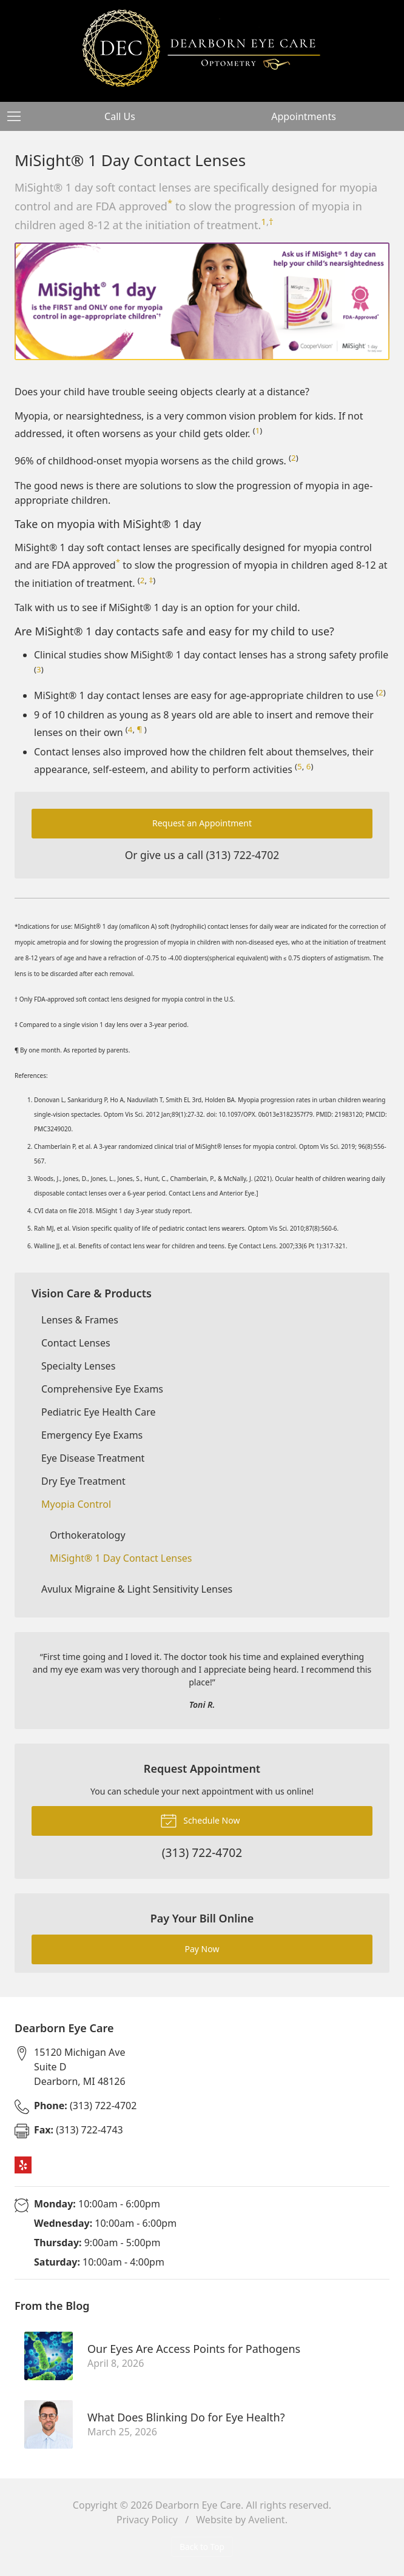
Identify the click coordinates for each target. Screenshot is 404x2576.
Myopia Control (76, 1504)
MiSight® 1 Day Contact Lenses (121, 1558)
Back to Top (202, 2546)
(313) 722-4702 (243, 855)
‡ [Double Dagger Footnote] (151, 580)
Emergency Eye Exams (92, 1435)
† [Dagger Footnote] (271, 221)
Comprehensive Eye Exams (102, 1389)
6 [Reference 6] (308, 766)
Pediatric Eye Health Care (98, 1412)
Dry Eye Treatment (83, 1481)
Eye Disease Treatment (92, 1458)
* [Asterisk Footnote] (169, 202)
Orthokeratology (88, 1535)
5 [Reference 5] (299, 766)
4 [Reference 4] (130, 729)
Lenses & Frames (79, 1319)
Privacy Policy (147, 2519)
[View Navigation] (18, 116)
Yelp (23, 2164)
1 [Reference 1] (263, 221)
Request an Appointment (202, 823)
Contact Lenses (75, 1343)
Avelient (266, 2519)
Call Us (119, 116)
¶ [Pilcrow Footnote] (140, 729)
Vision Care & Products (92, 1293)
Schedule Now (200, 1820)
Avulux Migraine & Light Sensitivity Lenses (136, 1589)
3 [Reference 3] (38, 669)
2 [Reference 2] (293, 457)
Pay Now (202, 1949)
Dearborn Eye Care (198, 2505)
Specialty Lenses (78, 1366)
